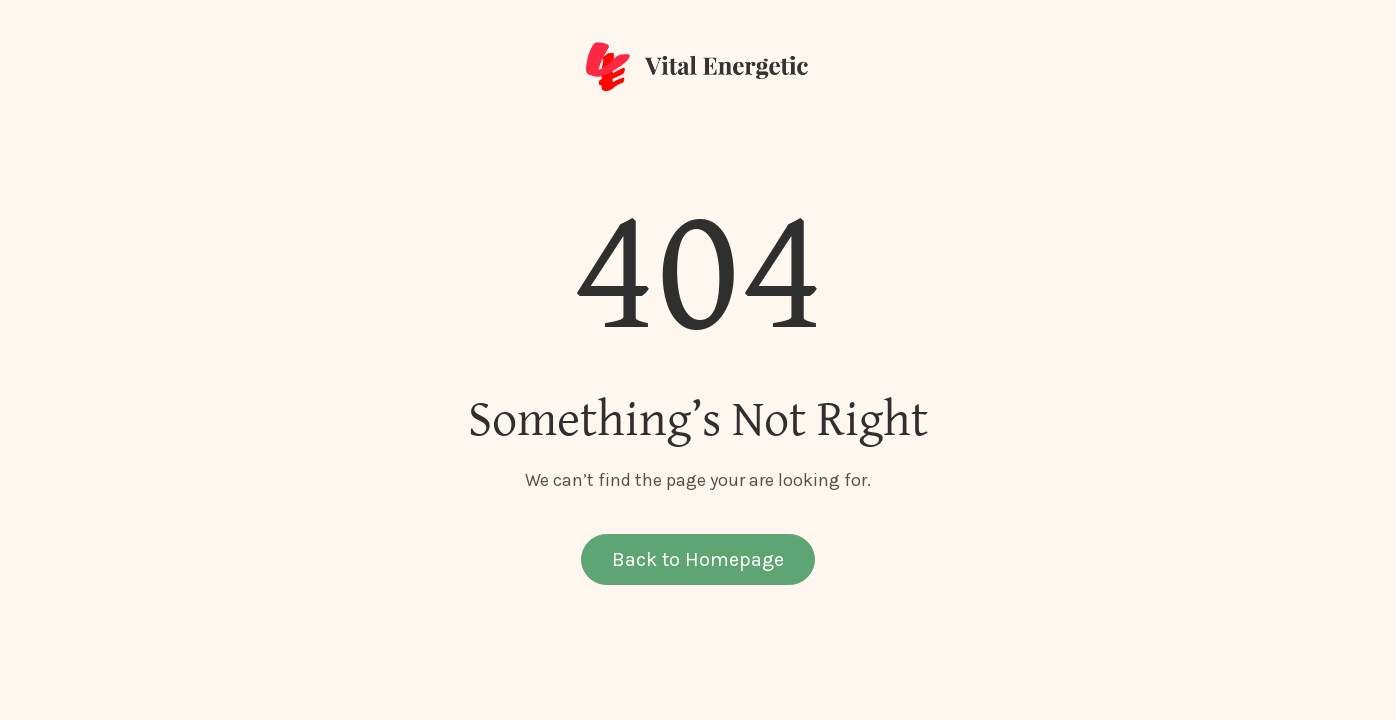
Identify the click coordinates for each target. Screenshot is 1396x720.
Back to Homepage (698, 559)
